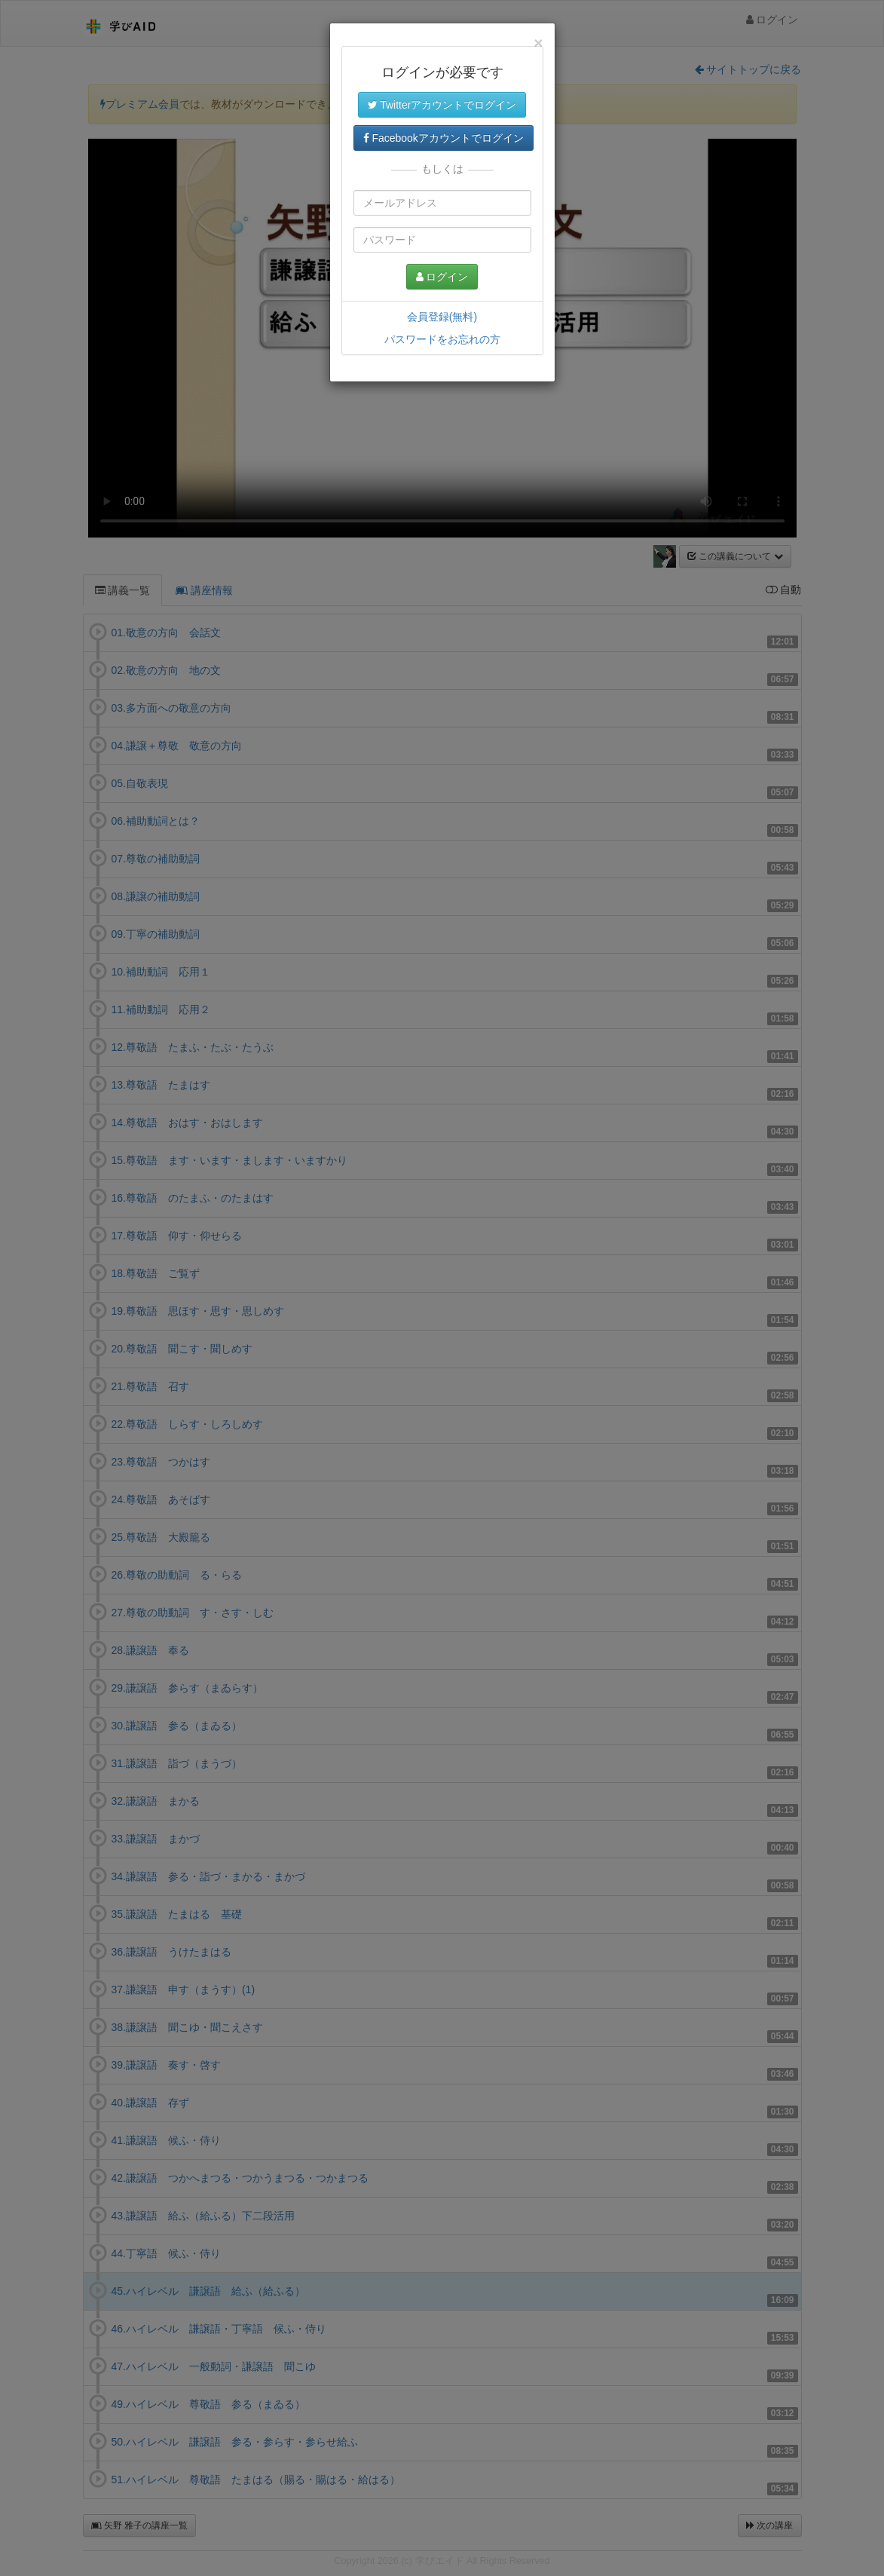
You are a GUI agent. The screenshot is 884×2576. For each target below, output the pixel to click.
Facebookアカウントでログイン (443, 138)
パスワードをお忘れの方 (442, 339)
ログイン (442, 277)
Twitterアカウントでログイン (442, 105)
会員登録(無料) (442, 317)
